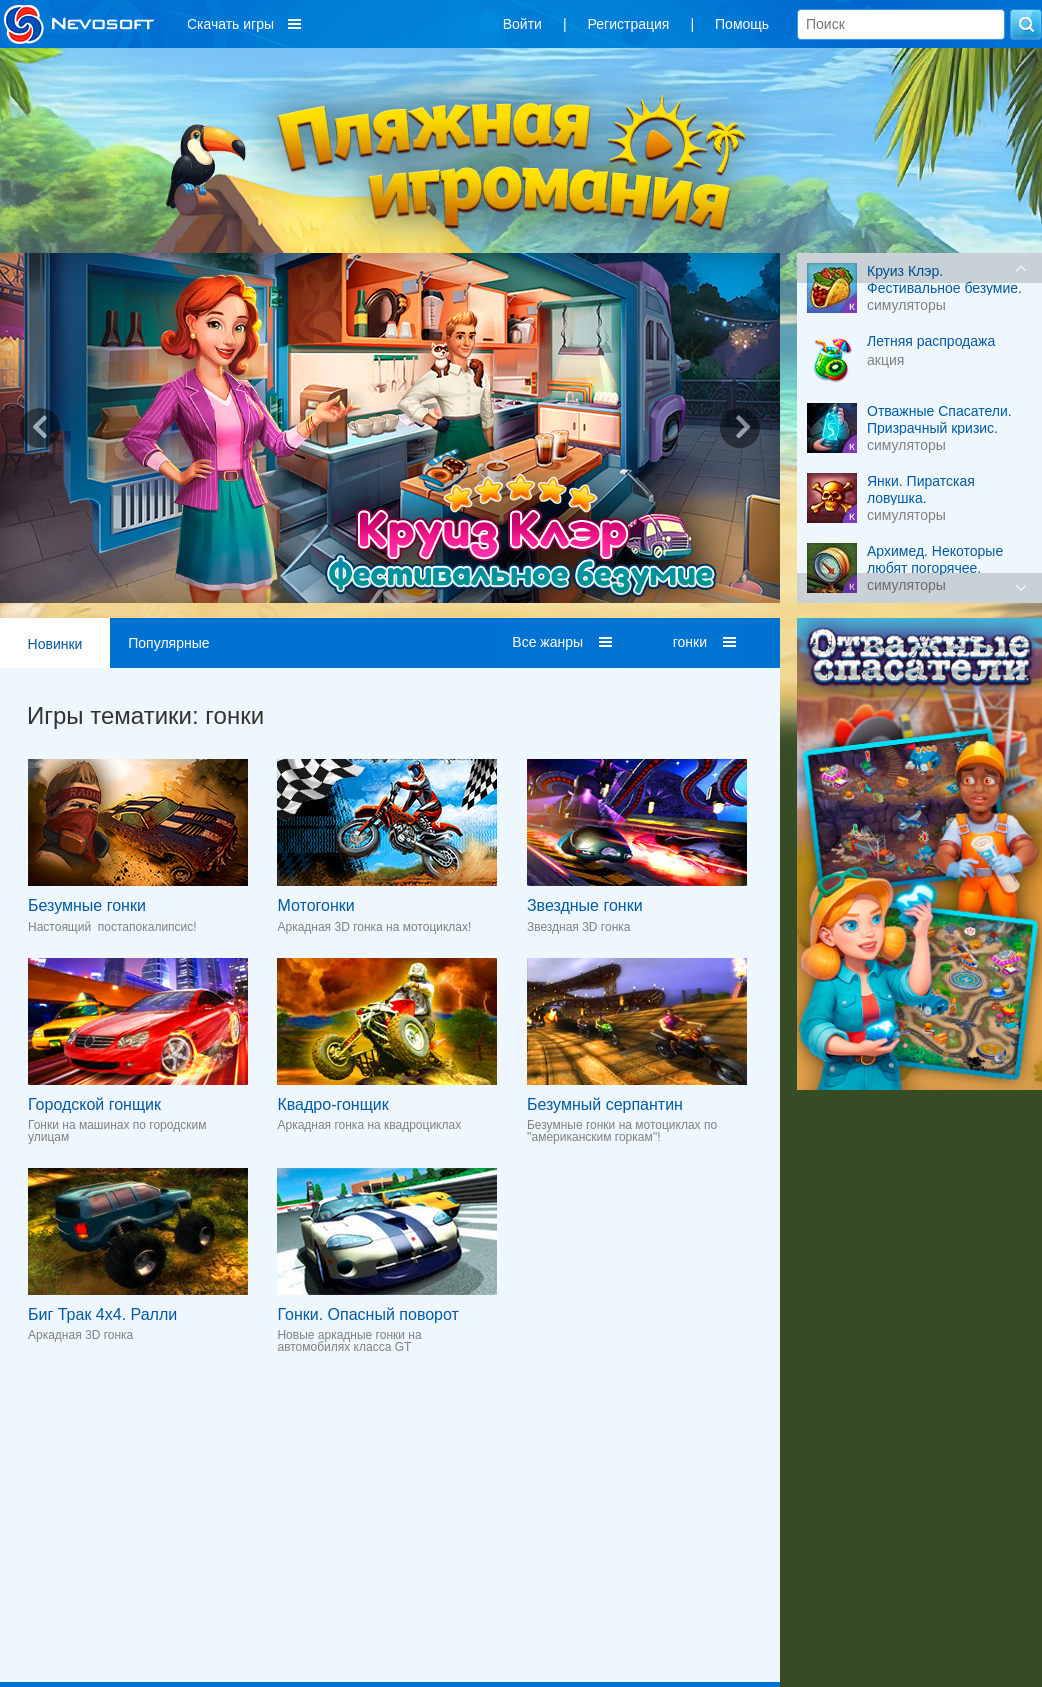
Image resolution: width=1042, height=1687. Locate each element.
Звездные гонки (585, 905)
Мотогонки (315, 905)
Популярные (168, 643)
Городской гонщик (94, 1104)
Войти (522, 24)
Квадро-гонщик (332, 1104)
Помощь (742, 24)
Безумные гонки (87, 905)
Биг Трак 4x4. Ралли (102, 1314)
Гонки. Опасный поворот (367, 1314)
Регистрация (629, 24)
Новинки (55, 644)
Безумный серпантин (605, 1104)
